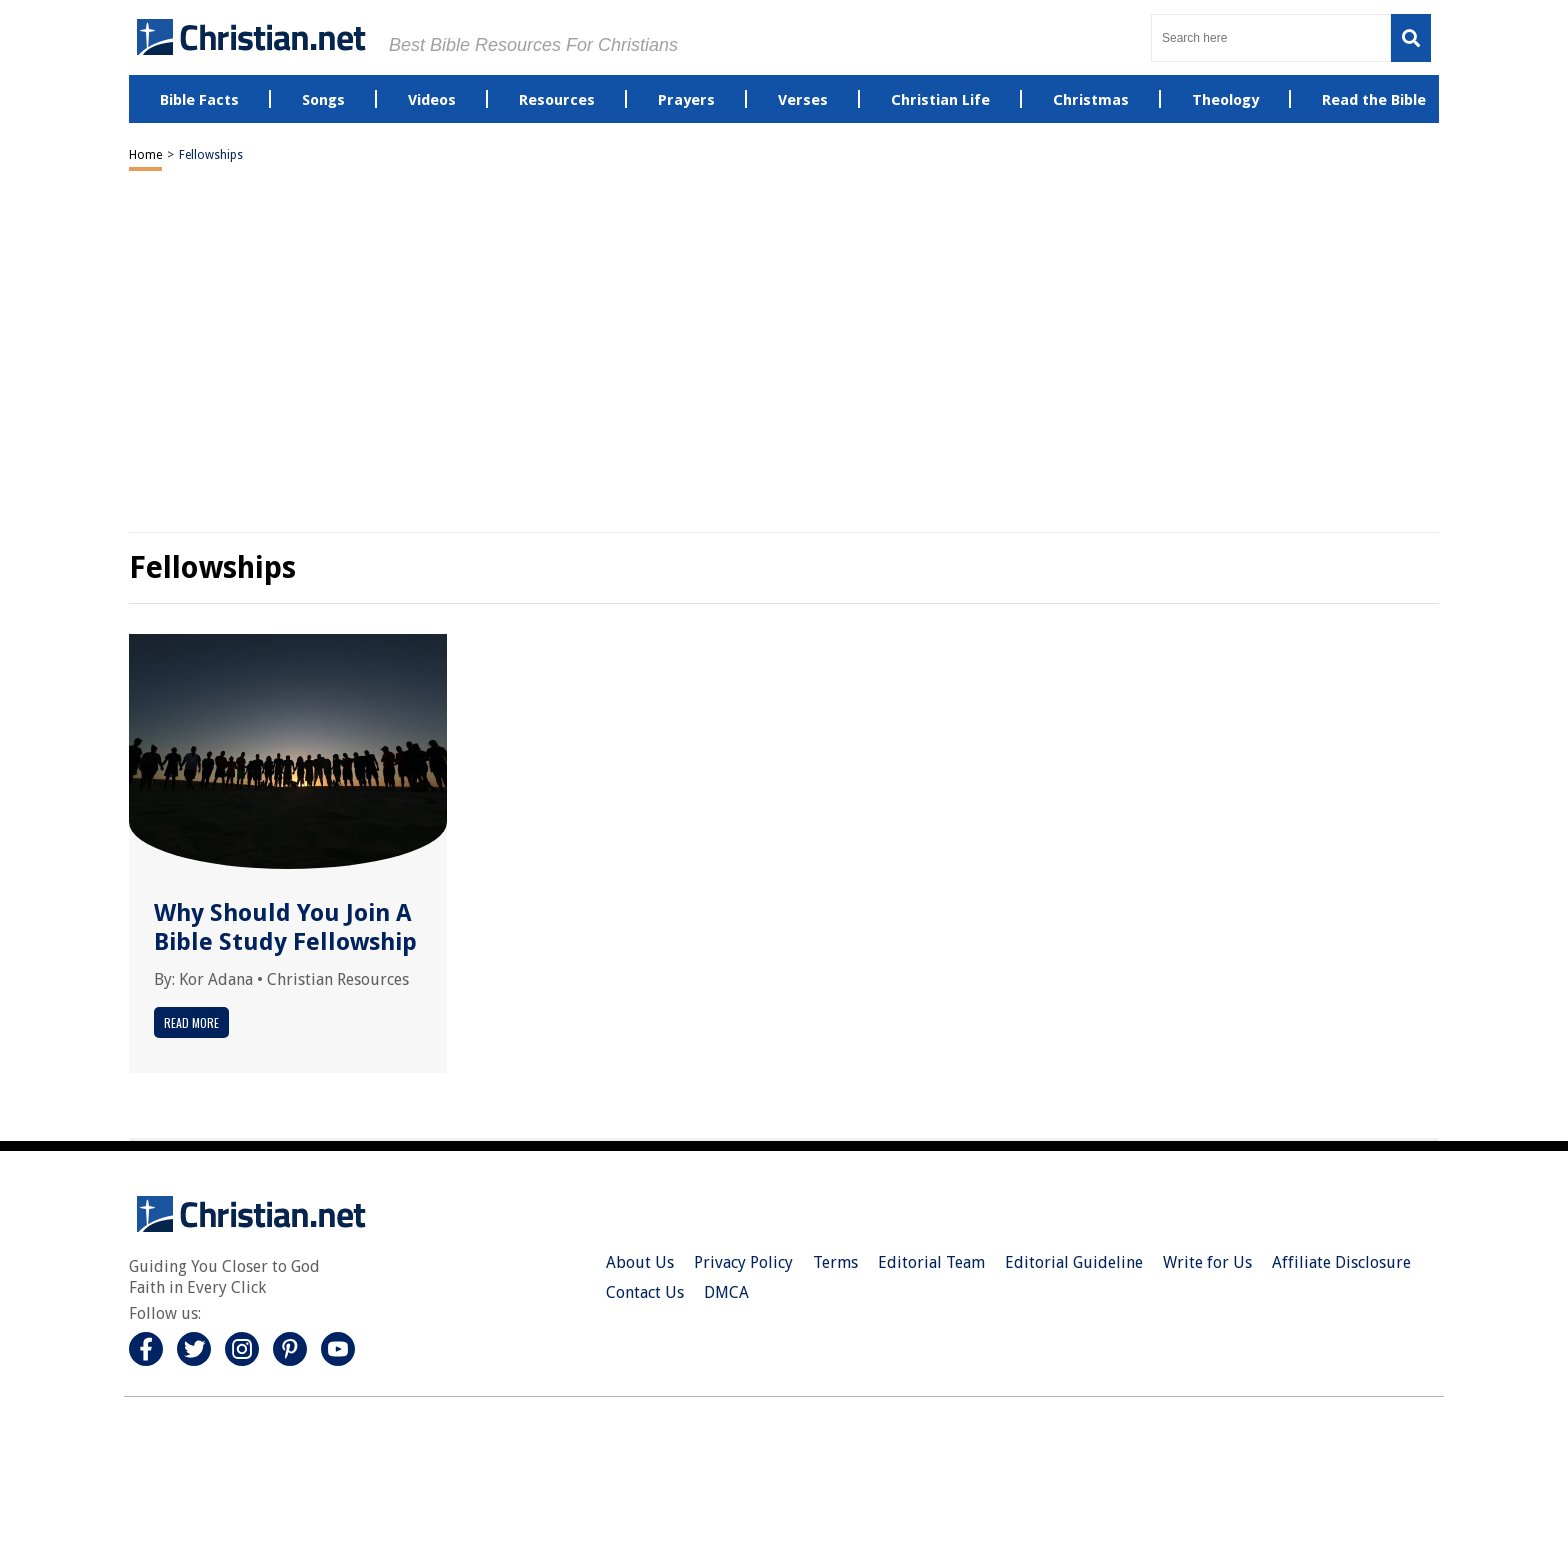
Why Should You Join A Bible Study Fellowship (285, 927)
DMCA (726, 1292)
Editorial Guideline (1074, 1262)
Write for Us (1207, 1262)
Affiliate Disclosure (1341, 1262)
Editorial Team (931, 1262)
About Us (640, 1262)
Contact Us (645, 1292)
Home (145, 155)
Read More (191, 1022)
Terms (835, 1262)
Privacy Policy (743, 1262)
